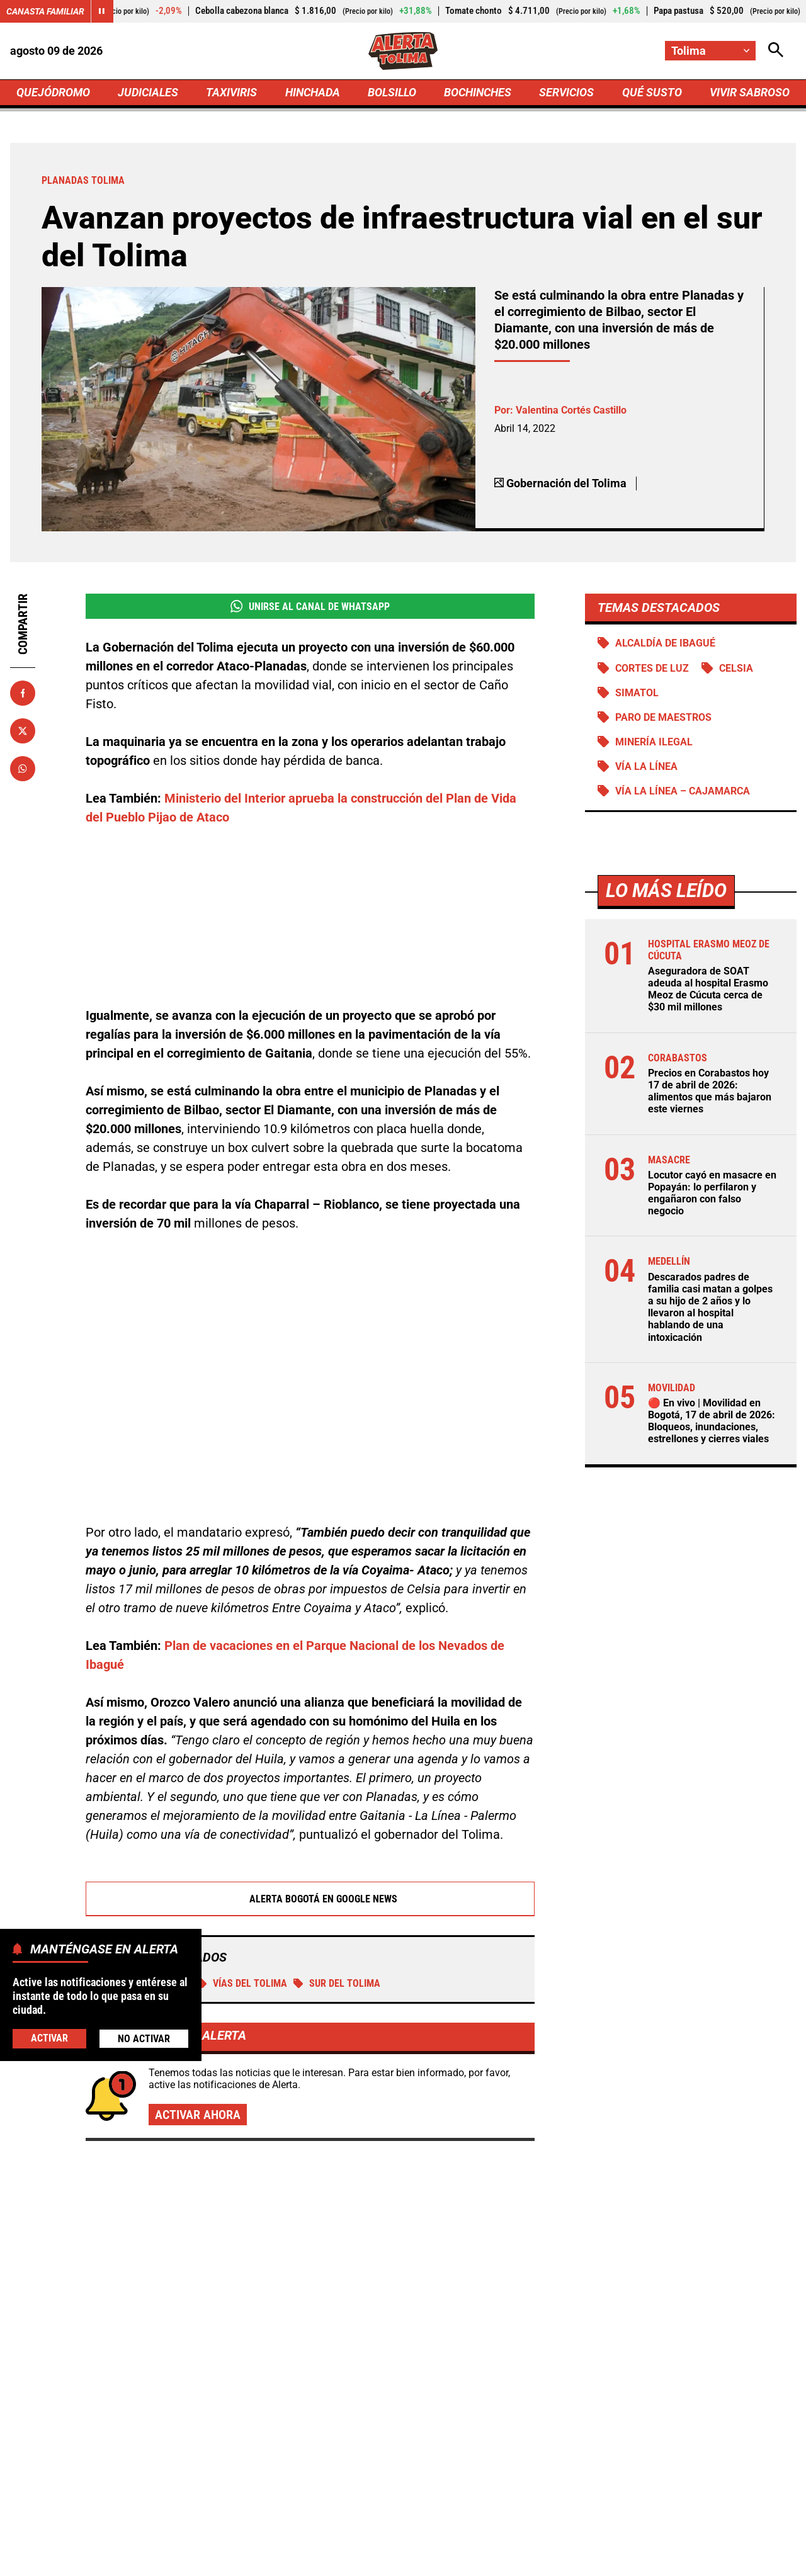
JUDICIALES (148, 92)
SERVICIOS (566, 92)
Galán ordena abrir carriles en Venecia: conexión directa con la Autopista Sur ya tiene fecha (659, 2156)
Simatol (636, 693)
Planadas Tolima (141, 1842)
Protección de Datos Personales (518, 2560)
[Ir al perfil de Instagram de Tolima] (444, 2453)
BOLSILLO (392, 92)
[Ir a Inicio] (403, 51)
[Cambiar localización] (710, 50)
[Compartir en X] (22, 730)
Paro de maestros (663, 717)
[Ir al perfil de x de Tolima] (400, 2453)
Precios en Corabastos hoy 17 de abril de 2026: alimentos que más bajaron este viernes (709, 1091)
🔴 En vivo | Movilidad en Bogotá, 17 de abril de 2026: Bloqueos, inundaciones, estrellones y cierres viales (711, 1421)
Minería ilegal (653, 742)
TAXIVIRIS (231, 92)
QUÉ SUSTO (652, 92)
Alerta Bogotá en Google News (310, 1758)
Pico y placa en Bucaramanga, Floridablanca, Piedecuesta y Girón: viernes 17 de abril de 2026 (668, 2284)
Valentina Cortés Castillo (571, 410)
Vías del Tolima (242, 1842)
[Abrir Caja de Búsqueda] (775, 50)
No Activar (144, 2039)
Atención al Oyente (387, 2560)
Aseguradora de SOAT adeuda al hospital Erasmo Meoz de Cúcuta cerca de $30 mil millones (707, 989)
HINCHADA (312, 92)
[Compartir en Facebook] (22, 693)
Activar (49, 2038)
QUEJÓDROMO (53, 92)
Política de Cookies (650, 2560)
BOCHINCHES (477, 92)
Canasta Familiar (45, 11)
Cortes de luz (651, 668)
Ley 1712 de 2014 (754, 2560)
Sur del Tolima (336, 1842)
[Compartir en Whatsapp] (22, 768)
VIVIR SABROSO (750, 92)
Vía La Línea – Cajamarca (682, 791)
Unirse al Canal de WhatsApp (309, 606)
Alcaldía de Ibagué (665, 643)
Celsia (735, 668)
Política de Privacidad (274, 2560)
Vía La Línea (646, 766)
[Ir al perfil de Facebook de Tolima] (359, 2453)
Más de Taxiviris (109, 2078)
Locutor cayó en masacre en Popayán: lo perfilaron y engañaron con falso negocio (711, 1193)
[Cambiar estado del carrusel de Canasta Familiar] (102, 11)
